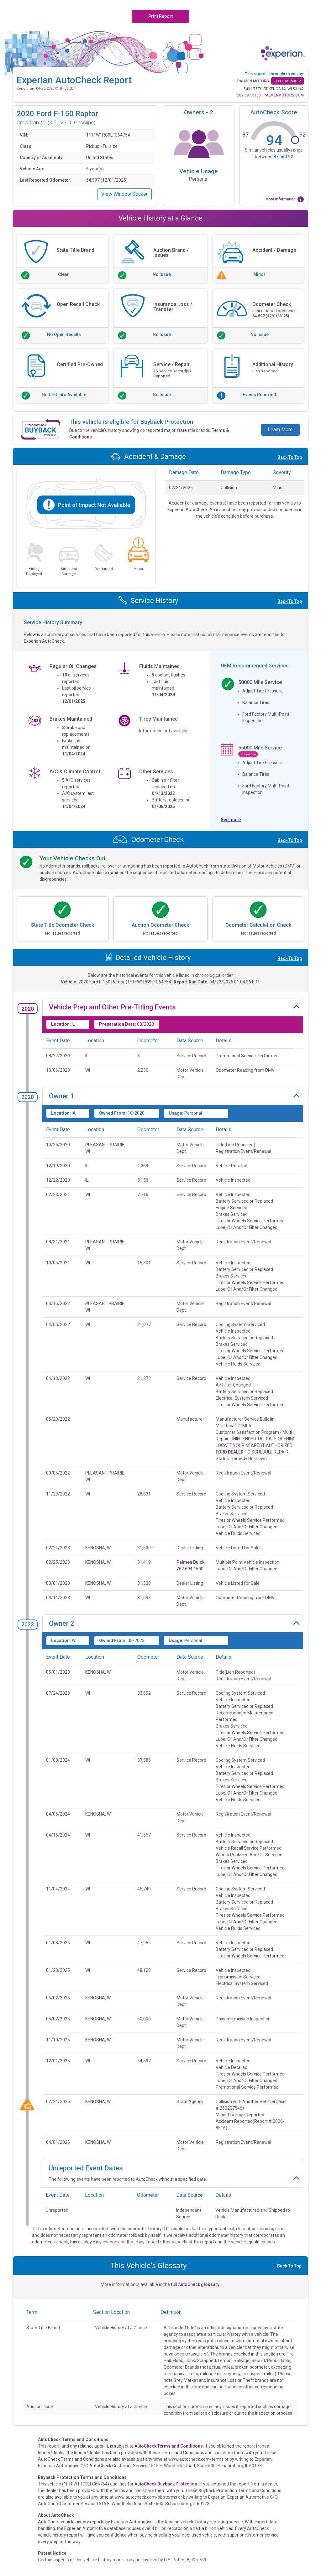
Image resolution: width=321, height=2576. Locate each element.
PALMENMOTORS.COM (284, 95)
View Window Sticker (124, 194)
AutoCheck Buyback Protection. (166, 2483)
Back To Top (289, 457)
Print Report (160, 16)
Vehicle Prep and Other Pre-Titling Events (112, 1007)
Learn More (280, 430)
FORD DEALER (230, 1451)
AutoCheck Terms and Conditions (168, 2446)
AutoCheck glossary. (199, 2284)
